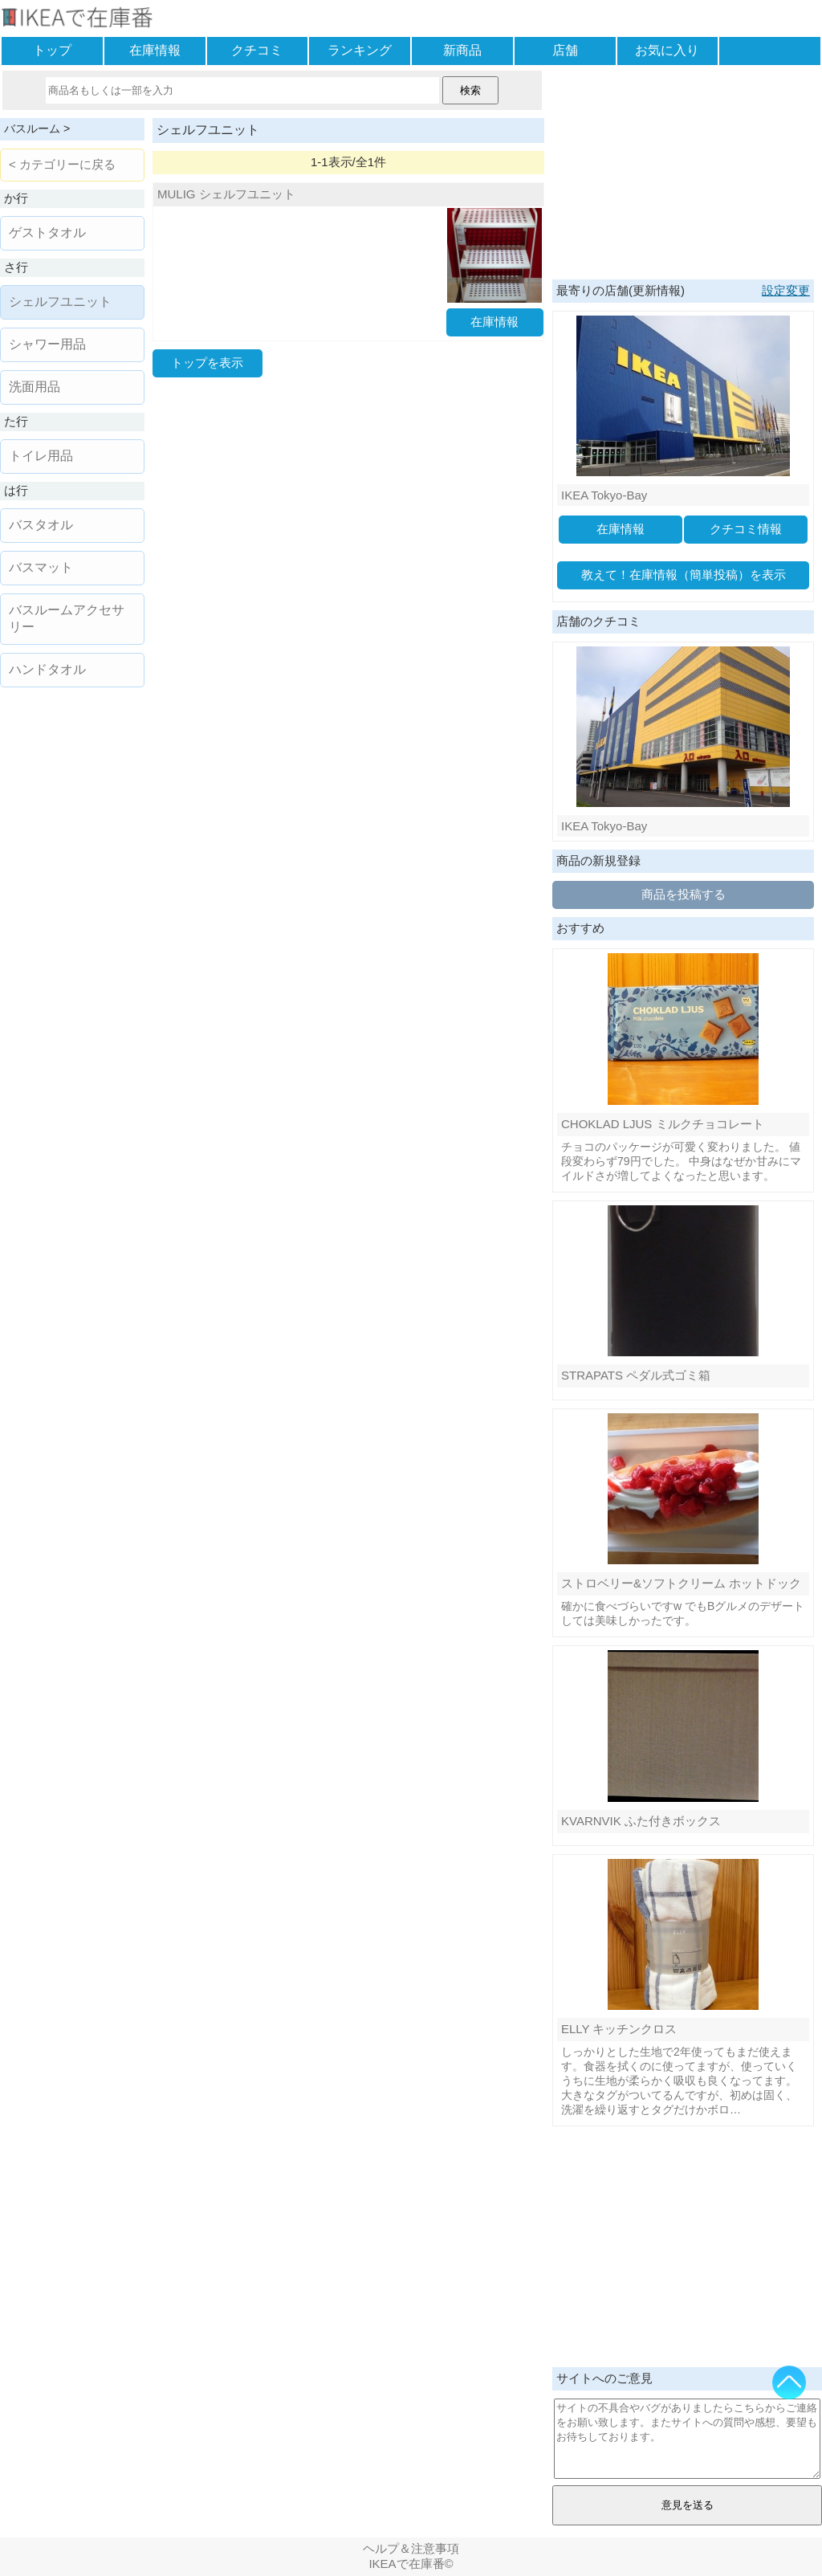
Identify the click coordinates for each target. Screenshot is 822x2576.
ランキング (360, 50)
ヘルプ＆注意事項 (411, 2548)
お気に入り (667, 50)
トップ (52, 50)
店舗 (565, 50)
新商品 (462, 50)
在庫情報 (155, 50)
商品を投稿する (683, 894)
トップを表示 (207, 362)
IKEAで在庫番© (410, 2563)
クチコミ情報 (746, 529)
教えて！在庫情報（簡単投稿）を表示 (683, 574)
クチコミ (257, 50)
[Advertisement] (683, 171)
